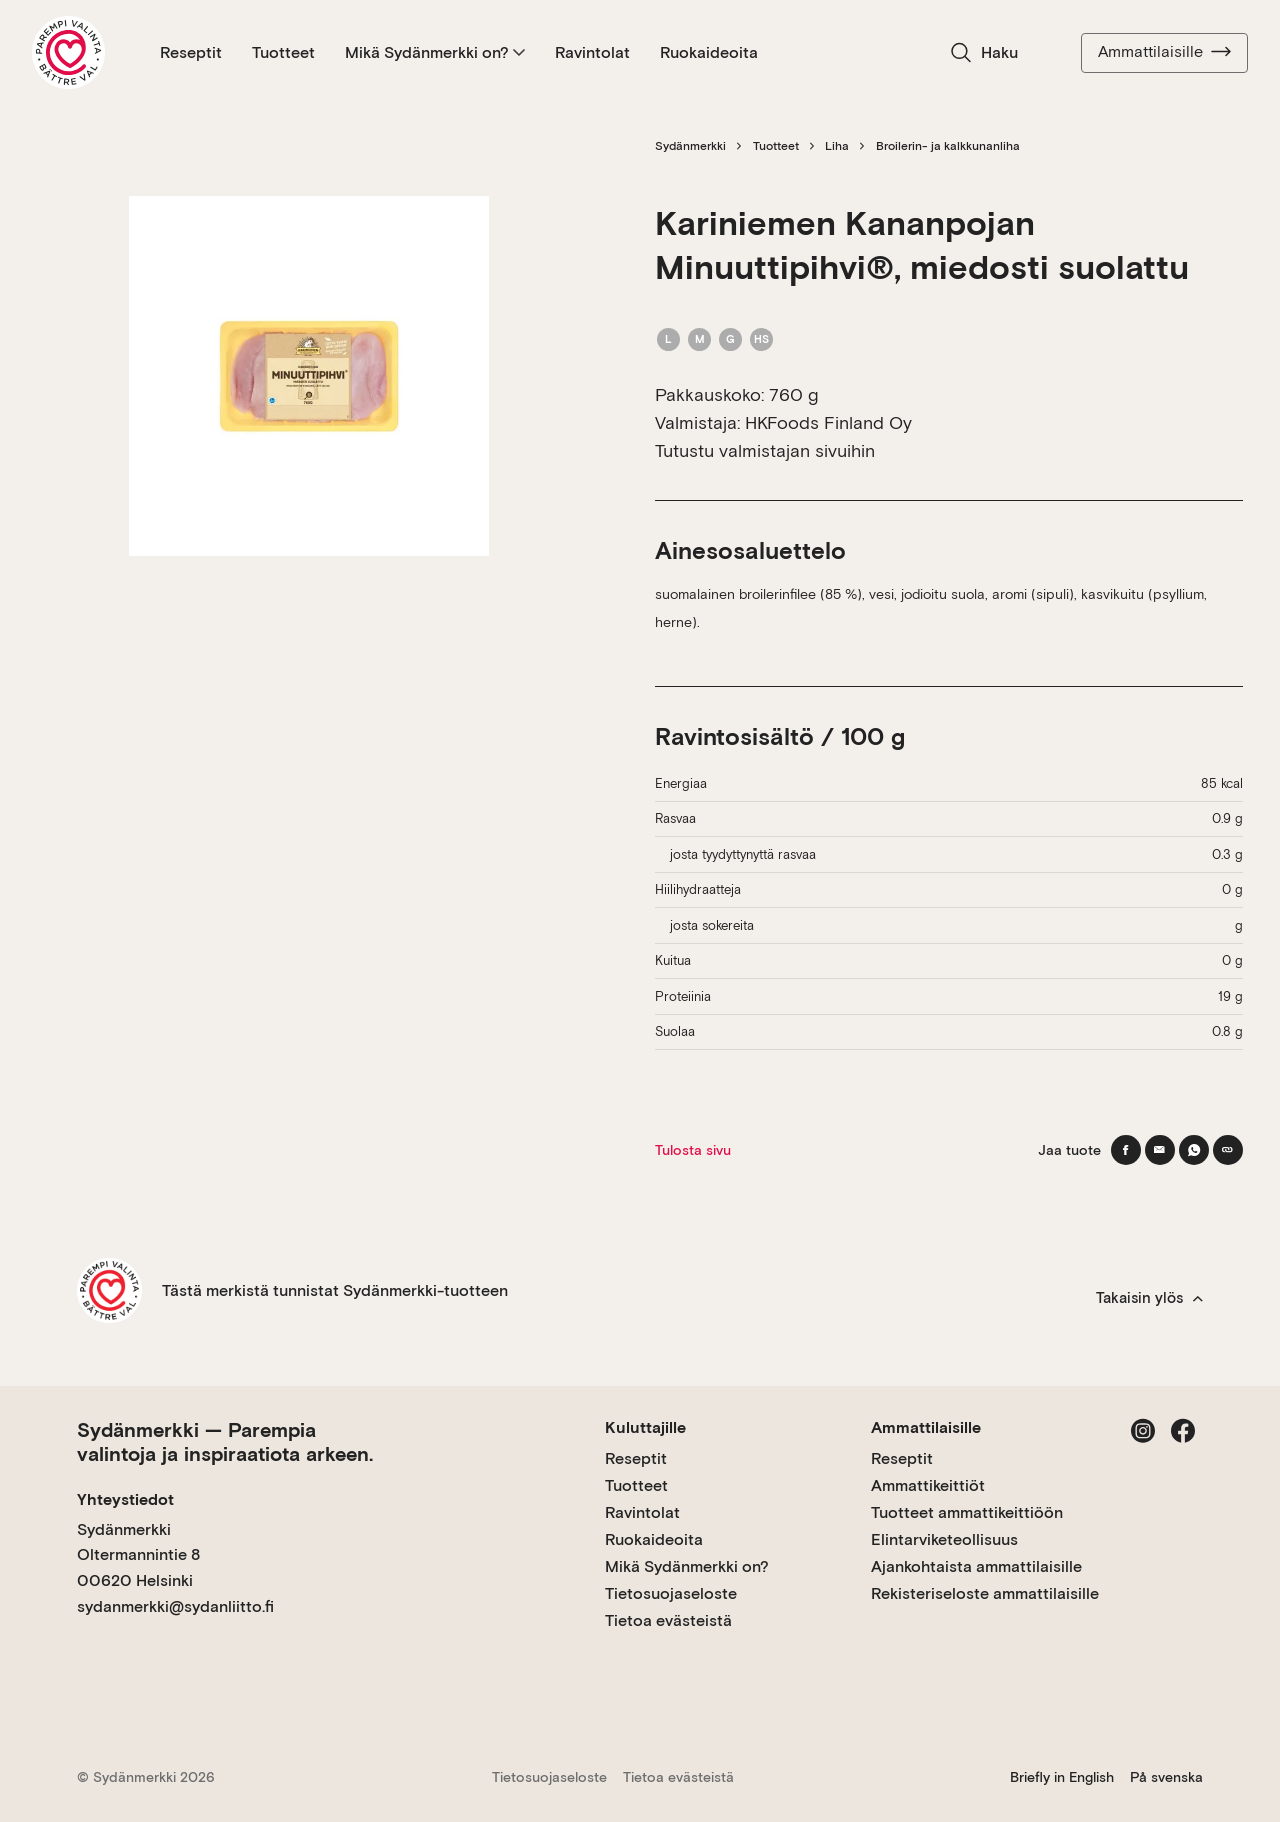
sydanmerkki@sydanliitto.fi (175, 1606)
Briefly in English (1062, 1777)
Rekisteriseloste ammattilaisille (985, 1593)
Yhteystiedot (125, 1499)
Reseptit (191, 52)
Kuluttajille (645, 1427)
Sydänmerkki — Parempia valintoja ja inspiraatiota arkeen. (225, 1442)
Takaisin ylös (1149, 1298)
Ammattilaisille (1164, 52)
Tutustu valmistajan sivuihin (765, 450)
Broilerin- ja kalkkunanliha (948, 146)
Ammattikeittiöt (928, 1485)
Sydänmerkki (690, 146)
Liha (837, 146)
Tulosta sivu (693, 1150)
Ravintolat (592, 52)
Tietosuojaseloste (671, 1593)
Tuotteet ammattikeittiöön (967, 1512)
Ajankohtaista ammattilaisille (976, 1566)
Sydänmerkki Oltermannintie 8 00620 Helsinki (138, 1555)
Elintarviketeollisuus (944, 1539)
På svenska (1166, 1777)
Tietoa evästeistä (668, 1620)
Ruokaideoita (709, 52)
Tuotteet (283, 52)
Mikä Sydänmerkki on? (435, 52)
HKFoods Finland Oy (828, 422)
